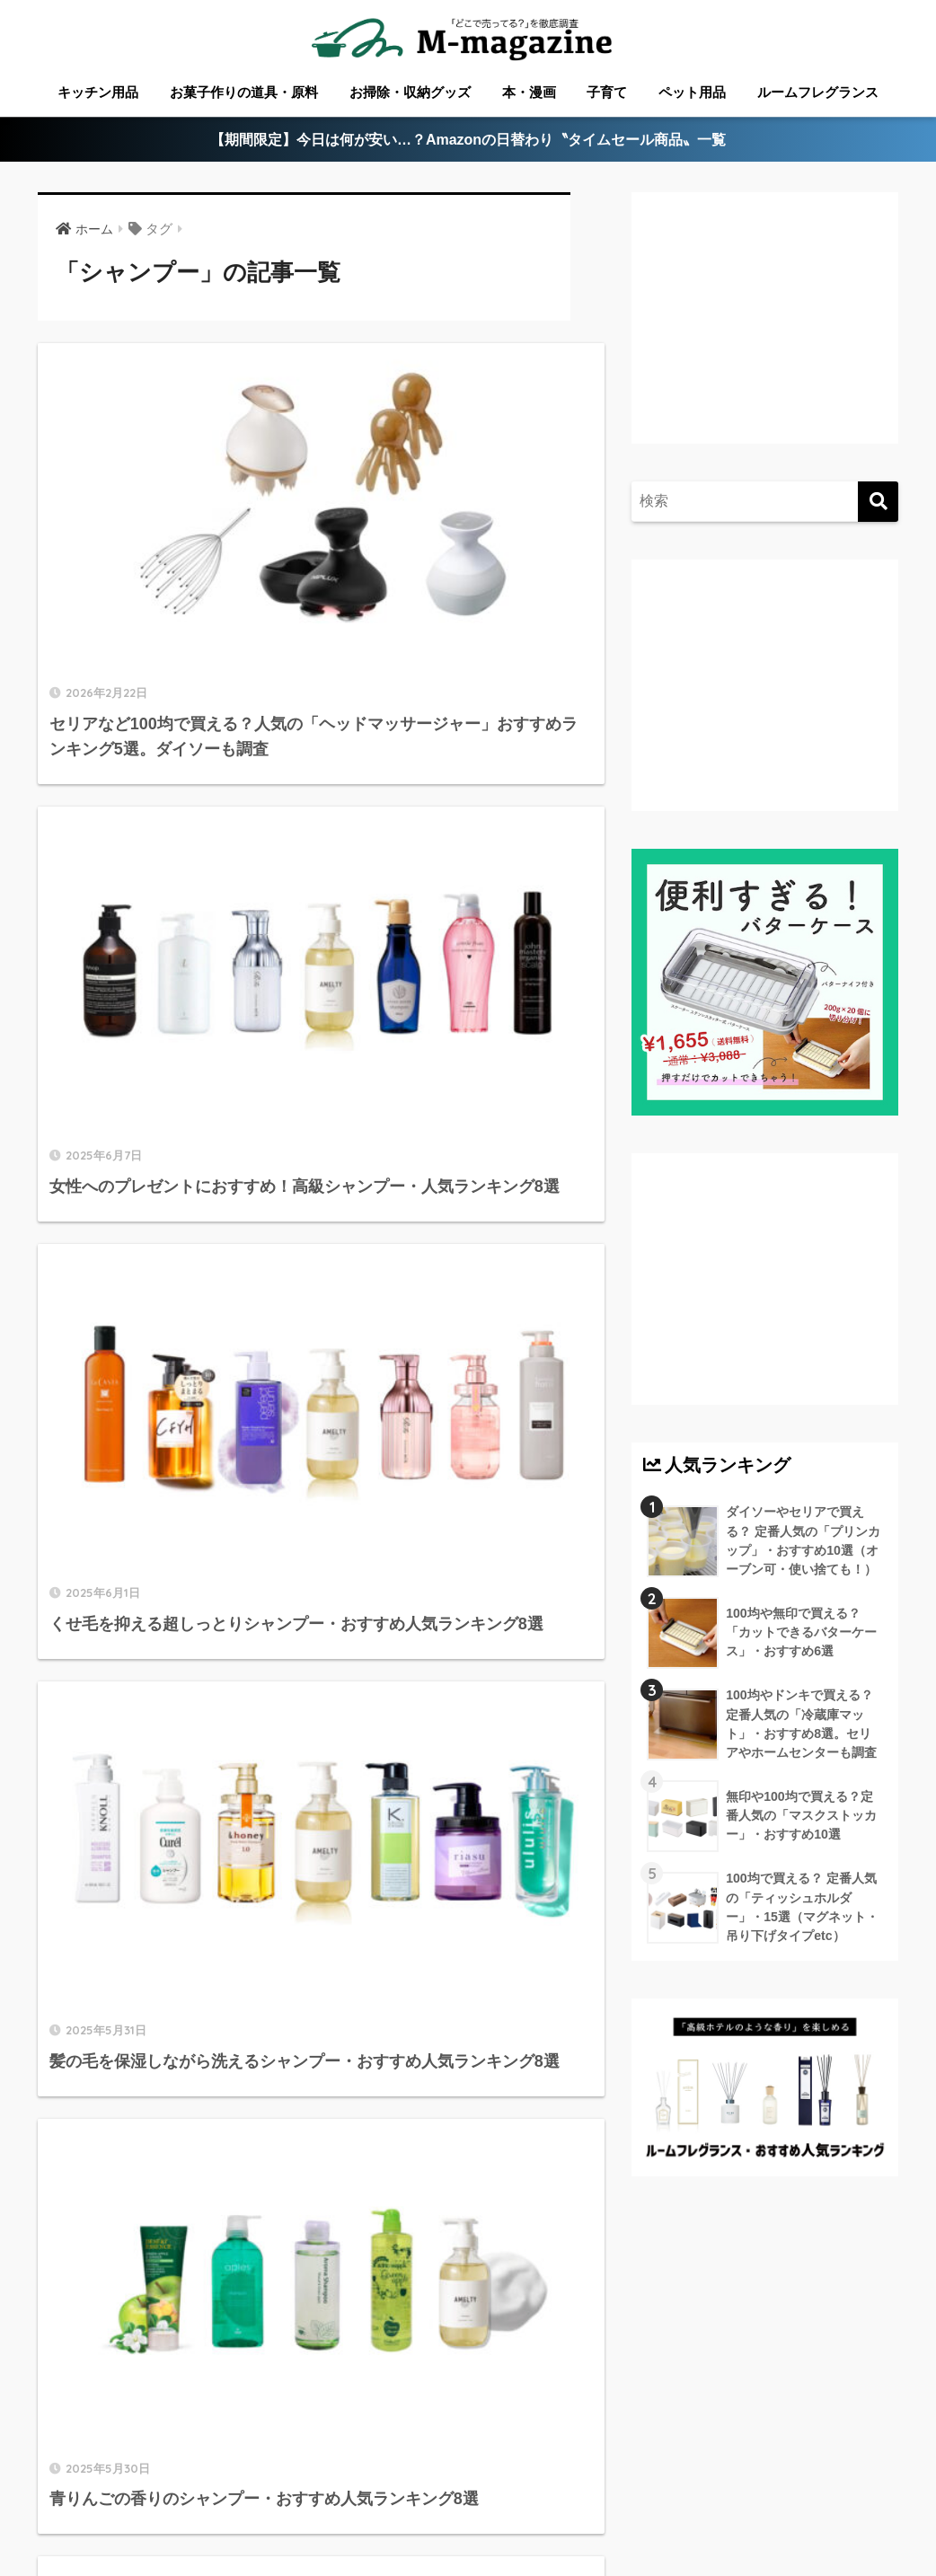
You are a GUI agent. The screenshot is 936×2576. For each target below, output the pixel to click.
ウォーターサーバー (381, 2491)
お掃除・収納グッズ (410, 92)
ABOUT (106, 2464)
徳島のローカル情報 (489, 2464)
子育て (607, 92)
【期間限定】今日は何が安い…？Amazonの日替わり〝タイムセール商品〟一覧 (468, 140)
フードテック (502, 2491)
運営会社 (588, 2491)
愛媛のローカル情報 (353, 2464)
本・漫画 (529, 92)
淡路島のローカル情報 (777, 2464)
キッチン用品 (97, 92)
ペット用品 (692, 92)
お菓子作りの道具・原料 (244, 92)
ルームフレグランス (818, 92)
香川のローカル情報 (213, 2464)
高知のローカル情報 (629, 2464)
